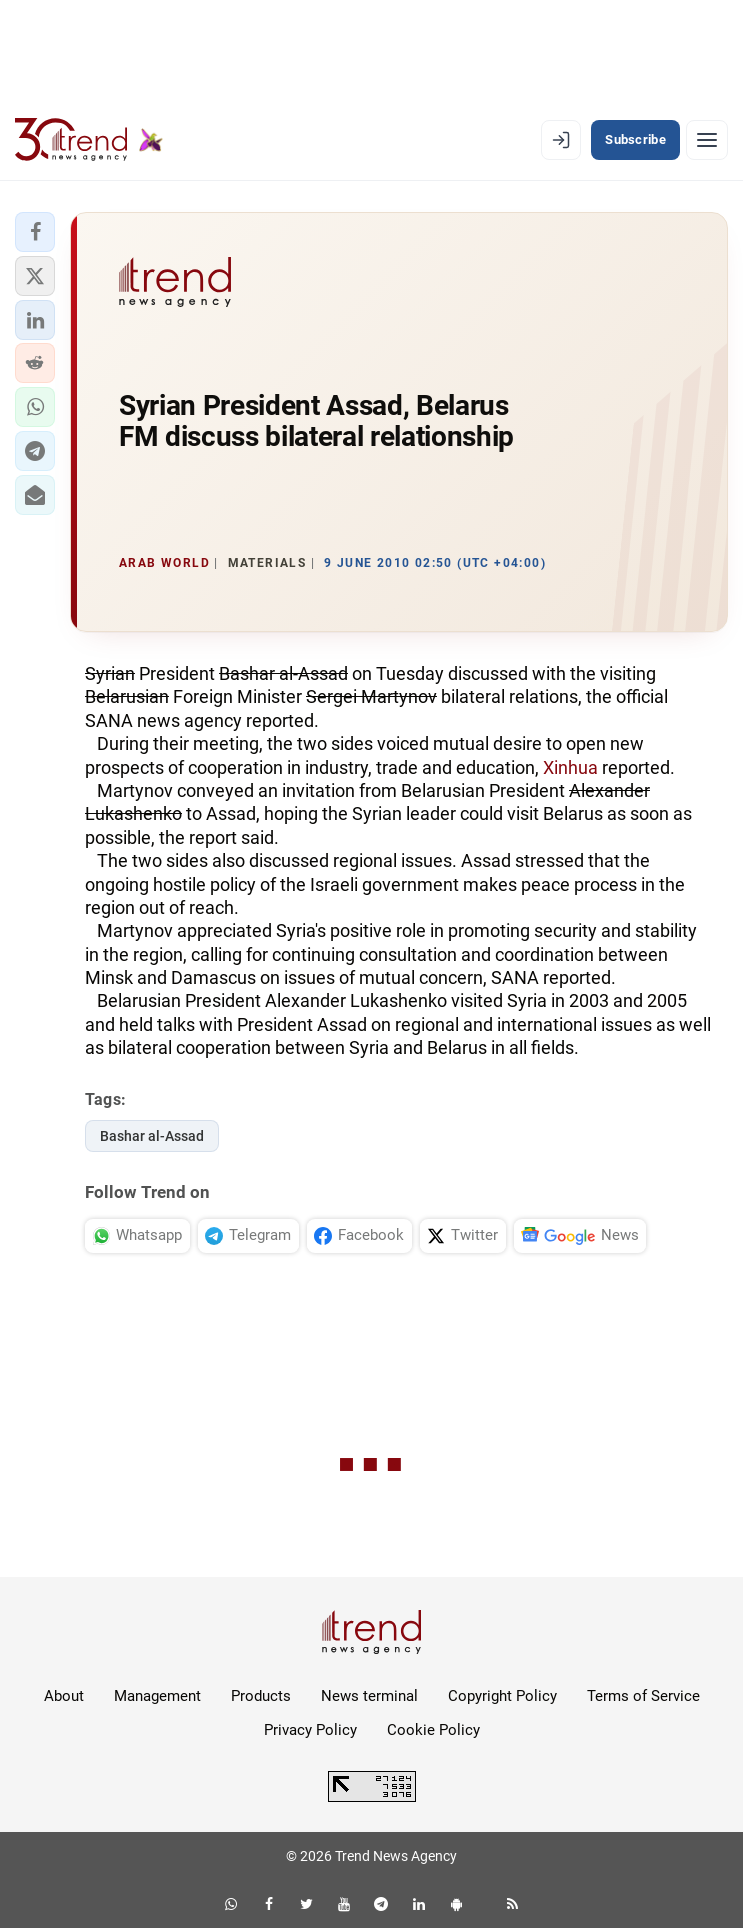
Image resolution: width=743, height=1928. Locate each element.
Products (261, 1696)
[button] (35, 232)
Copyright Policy (502, 1696)
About (64, 1696)
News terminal (369, 1696)
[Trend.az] (89, 140)
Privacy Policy (310, 1730)
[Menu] (707, 140)
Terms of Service (643, 1696)
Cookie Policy (433, 1730)
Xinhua (570, 767)
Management (157, 1696)
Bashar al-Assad (152, 1136)
